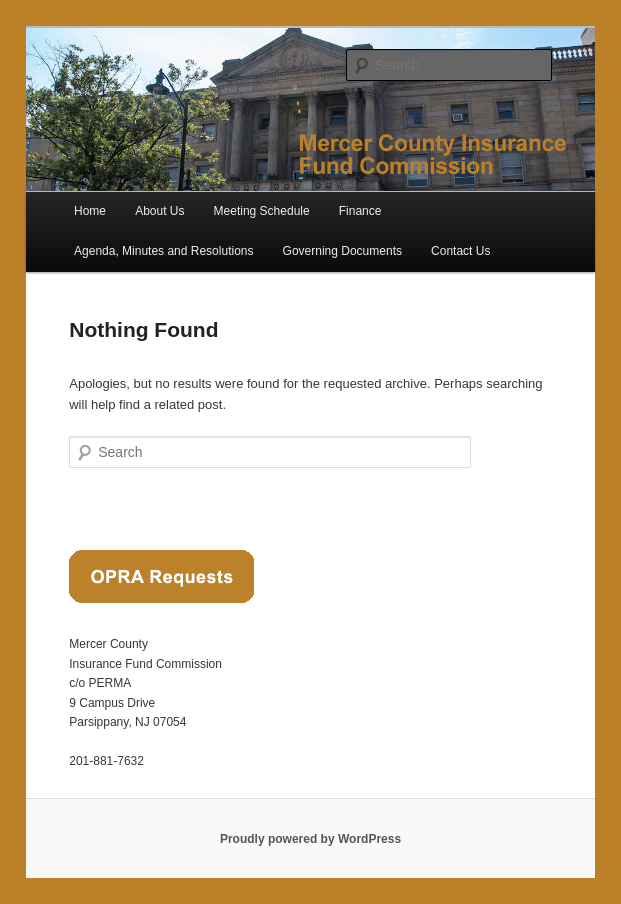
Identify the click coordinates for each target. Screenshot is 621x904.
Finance (360, 211)
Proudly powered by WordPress (310, 839)
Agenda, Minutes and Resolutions (163, 251)
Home (90, 211)
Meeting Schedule (262, 211)
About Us (159, 211)
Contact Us (460, 251)
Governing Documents (342, 251)
